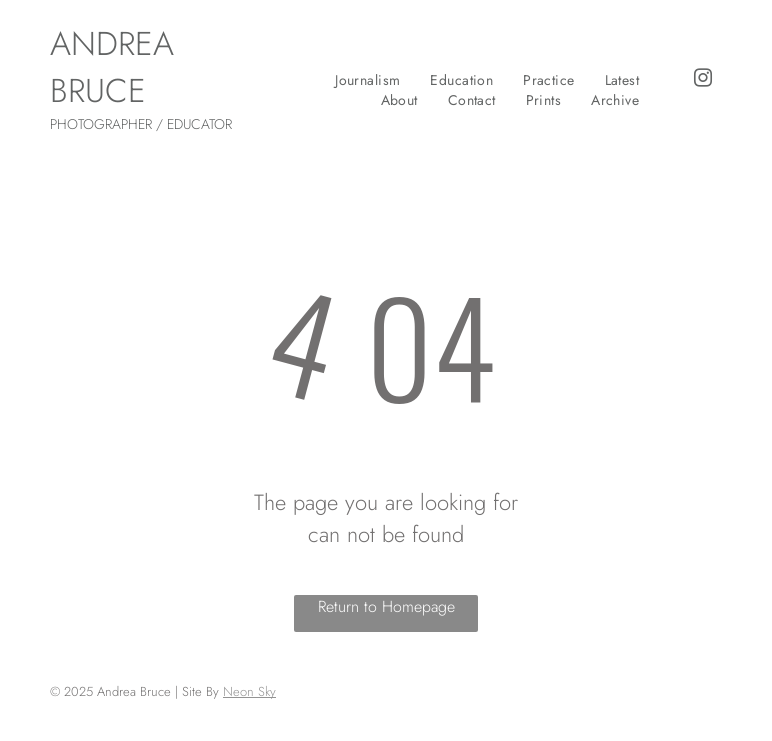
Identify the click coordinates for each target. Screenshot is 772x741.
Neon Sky (249, 691)
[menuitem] (367, 80)
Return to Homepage (386, 606)
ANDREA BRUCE (112, 67)
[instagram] (703, 81)
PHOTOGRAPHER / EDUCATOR (141, 124)
